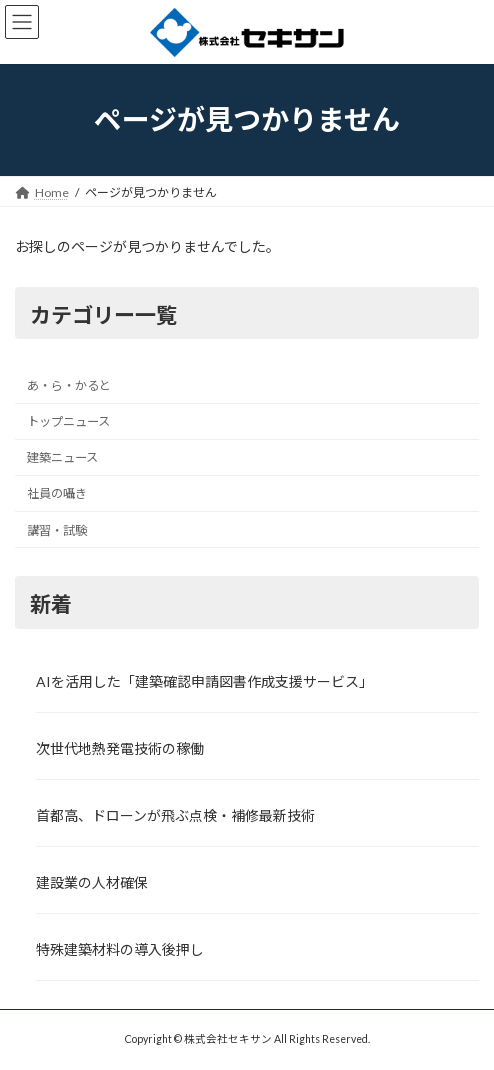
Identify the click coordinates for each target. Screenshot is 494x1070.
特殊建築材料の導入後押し (120, 949)
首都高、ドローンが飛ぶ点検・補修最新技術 (175, 815)
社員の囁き (57, 493)
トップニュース (68, 421)
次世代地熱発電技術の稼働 (120, 748)
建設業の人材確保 (92, 882)
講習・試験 (57, 529)
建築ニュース (62, 457)
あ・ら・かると (69, 385)
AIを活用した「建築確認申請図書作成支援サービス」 (204, 680)
